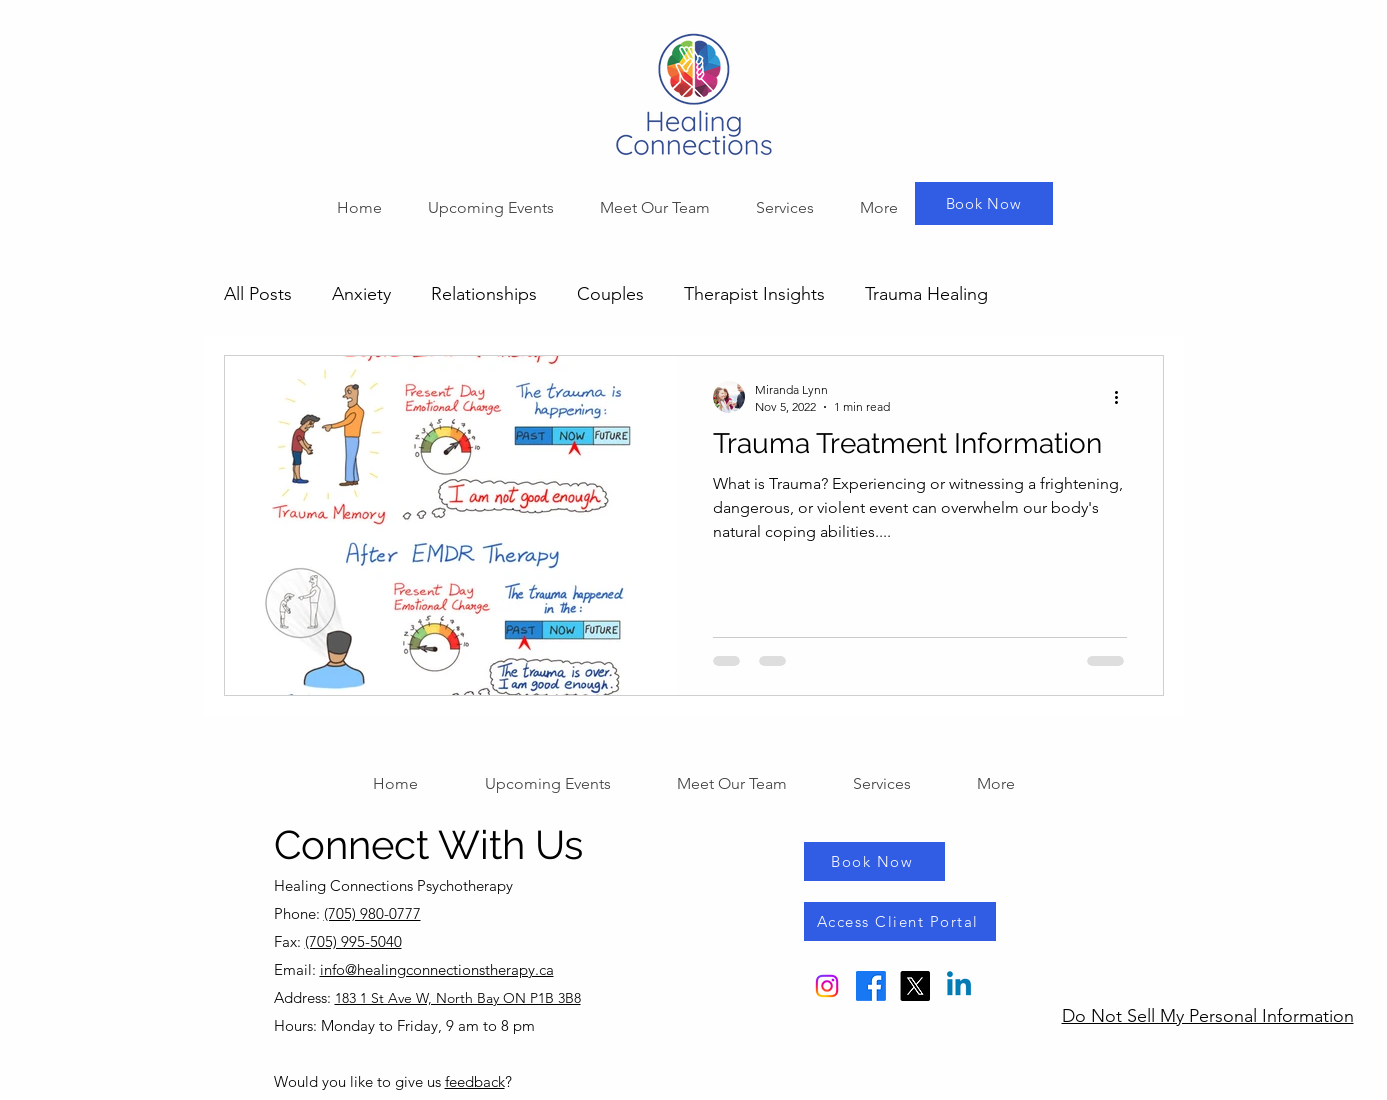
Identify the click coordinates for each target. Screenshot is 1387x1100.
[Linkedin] (959, 986)
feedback (475, 1081)
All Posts (258, 294)
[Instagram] (827, 986)
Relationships (484, 294)
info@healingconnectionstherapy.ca (437, 969)
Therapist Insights (754, 294)
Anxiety (361, 294)
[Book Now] (984, 203)
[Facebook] (871, 986)
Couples (610, 294)
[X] (915, 986)
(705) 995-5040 (353, 941)
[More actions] (1124, 397)
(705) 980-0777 (372, 913)
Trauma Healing (926, 294)
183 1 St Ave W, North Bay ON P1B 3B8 (458, 998)
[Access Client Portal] (900, 921)
